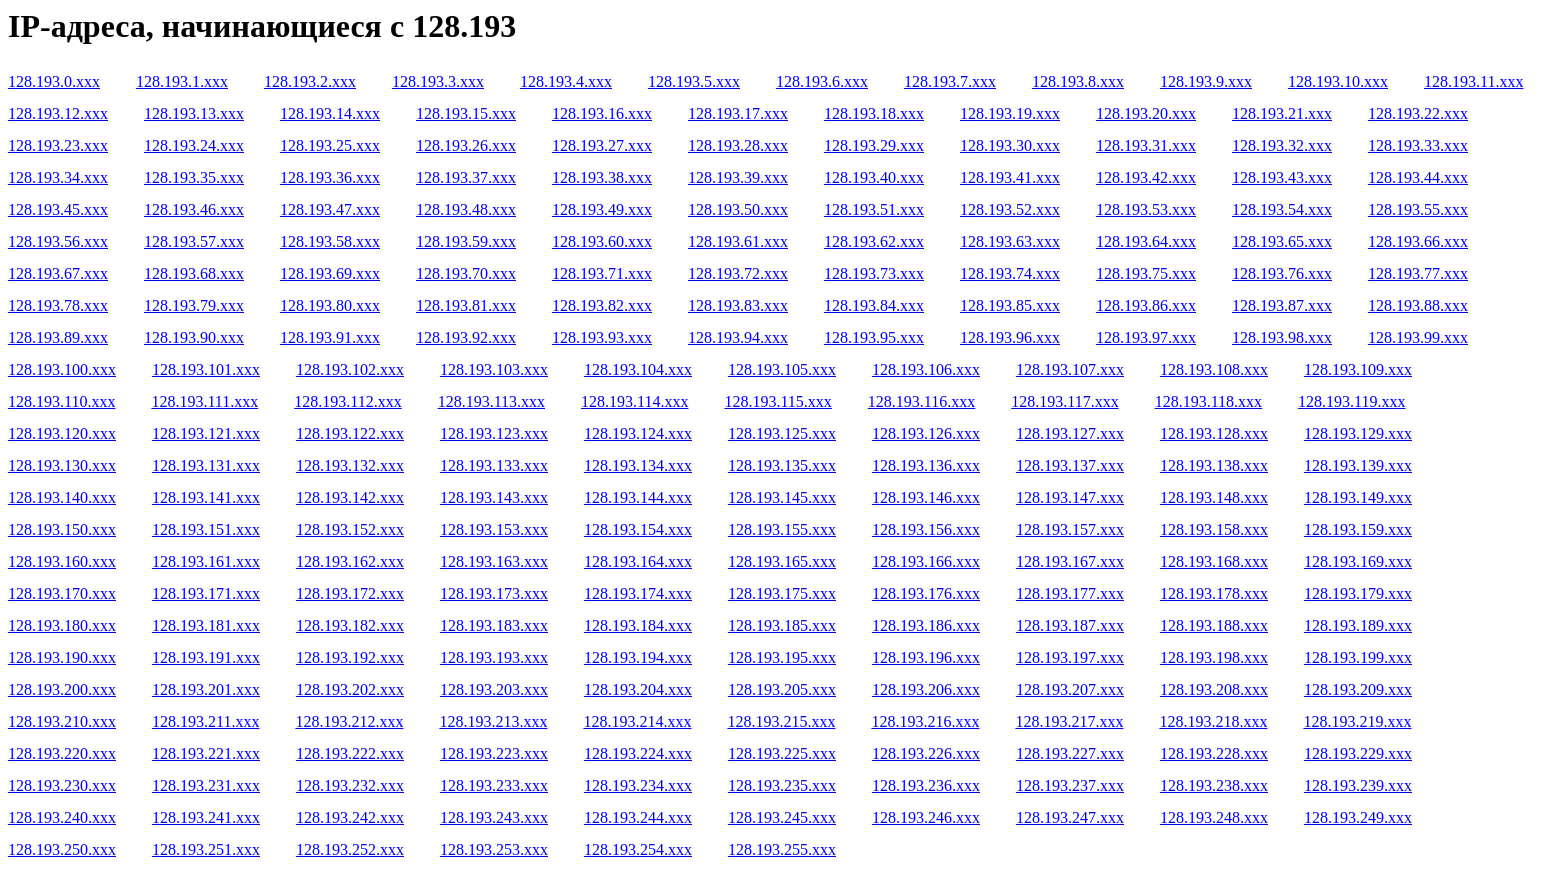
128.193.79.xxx (194, 305)
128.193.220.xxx (62, 753)
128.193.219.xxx (1357, 721)
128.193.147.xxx (1070, 497)
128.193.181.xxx (206, 625)
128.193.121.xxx (206, 433)
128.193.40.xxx (874, 177)
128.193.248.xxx (1214, 817)
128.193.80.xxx (330, 305)
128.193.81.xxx (466, 305)
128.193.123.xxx (494, 433)
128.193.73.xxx (874, 273)
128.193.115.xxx (777, 401)
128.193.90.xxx (194, 337)
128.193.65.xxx (1282, 241)
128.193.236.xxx (926, 785)
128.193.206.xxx (926, 689)
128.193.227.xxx (1070, 753)
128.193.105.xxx (782, 369)
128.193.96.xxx (1010, 337)
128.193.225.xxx (782, 753)
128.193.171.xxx (206, 593)
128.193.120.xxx (62, 433)
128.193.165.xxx (782, 561)
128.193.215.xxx (781, 721)
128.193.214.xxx (637, 721)
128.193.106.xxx (926, 369)
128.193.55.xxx (1418, 209)
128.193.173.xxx (494, 593)
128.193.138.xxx (1214, 465)
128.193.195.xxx (782, 657)
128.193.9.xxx (1206, 81)
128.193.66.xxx (1418, 241)
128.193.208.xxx (1214, 689)
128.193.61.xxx (738, 241)
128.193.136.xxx (926, 465)
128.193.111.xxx (204, 401)
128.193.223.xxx (494, 753)
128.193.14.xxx (330, 113)
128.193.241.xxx (206, 817)
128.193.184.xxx (638, 625)
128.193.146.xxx (926, 497)
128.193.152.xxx (350, 529)
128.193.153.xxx (494, 529)
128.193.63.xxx (1010, 241)
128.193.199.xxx (1358, 657)
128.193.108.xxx (1214, 369)
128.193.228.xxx (1214, 753)
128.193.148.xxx (1214, 497)
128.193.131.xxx (206, 465)
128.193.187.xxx (1070, 625)
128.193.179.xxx (1358, 593)
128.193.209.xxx (1358, 689)
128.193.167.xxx (1070, 561)
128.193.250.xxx (62, 849)
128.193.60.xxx (602, 241)
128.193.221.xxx (206, 753)
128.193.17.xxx (738, 113)
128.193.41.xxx (1010, 177)
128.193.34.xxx (58, 177)
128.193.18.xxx (874, 113)
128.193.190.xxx (62, 657)
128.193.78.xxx (58, 305)
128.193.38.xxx (602, 177)
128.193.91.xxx (330, 337)
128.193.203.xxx (494, 689)
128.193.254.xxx (638, 849)
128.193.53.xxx (1146, 209)
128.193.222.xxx (350, 753)
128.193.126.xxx (926, 433)
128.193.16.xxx (602, 113)
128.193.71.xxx (602, 273)
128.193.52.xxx (1010, 209)
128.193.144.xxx (638, 497)
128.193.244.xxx (638, 817)
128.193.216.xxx (925, 721)
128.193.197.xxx (1070, 657)
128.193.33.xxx (1418, 145)
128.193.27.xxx (602, 145)
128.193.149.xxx (1358, 497)
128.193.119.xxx (1351, 401)
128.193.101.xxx (206, 369)
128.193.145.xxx (782, 497)
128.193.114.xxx (634, 401)
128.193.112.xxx (347, 401)
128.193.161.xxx (206, 561)
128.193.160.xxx (62, 561)
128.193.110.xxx (61, 401)
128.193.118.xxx (1208, 401)
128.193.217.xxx (1069, 721)
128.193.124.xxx (638, 433)
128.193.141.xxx (206, 497)
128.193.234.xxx (638, 785)
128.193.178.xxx (1214, 593)
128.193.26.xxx (466, 145)
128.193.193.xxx (494, 657)
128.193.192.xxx (350, 657)
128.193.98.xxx (1282, 337)
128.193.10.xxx (1338, 81)
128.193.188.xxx (1214, 625)
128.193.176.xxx (926, 593)
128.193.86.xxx (1146, 305)
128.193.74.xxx (1010, 273)
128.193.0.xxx (54, 81)
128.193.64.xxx (1146, 241)
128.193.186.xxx (926, 625)
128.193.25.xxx (330, 145)
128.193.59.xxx (466, 241)
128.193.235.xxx (782, 785)
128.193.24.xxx (194, 145)
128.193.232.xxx (350, 785)
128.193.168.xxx (1214, 561)
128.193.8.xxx (1078, 81)
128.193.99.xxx (1418, 337)
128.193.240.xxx (62, 817)
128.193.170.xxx (62, 593)
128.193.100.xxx (62, 369)
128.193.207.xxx (1070, 689)
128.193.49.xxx (602, 209)
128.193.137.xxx (1070, 465)
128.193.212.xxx (349, 721)
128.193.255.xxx (782, 849)
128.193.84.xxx (874, 305)
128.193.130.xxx (62, 465)
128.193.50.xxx (738, 209)
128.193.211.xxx (205, 721)
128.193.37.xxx (466, 177)
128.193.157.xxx (1070, 529)
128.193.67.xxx (58, 273)
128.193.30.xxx (1010, 145)
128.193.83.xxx (738, 305)
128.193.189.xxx (1358, 625)
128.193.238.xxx (1214, 785)
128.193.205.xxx (782, 689)
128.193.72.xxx (738, 273)
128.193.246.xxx (926, 817)
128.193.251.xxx (206, 849)
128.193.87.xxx (1282, 305)
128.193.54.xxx (1282, 209)
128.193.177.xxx (1070, 593)
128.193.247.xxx (1070, 817)
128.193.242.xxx (350, 817)
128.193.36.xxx (330, 177)
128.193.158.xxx (1214, 529)
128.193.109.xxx (1358, 369)
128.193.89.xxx (58, 337)
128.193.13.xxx (194, 113)
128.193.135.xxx (782, 465)
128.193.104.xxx (638, 369)
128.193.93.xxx (602, 337)
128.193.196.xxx (926, 657)
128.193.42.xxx (1146, 177)
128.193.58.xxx (330, 241)
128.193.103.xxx (494, 369)
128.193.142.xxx (350, 497)
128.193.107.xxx (1070, 369)
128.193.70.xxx (466, 273)
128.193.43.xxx (1282, 177)
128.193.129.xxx (1358, 433)
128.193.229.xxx (1358, 753)
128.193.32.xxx (1282, 145)
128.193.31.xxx (1146, 145)
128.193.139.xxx (1358, 465)
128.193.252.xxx (350, 849)
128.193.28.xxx (738, 145)
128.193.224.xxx (638, 753)
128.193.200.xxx (62, 689)
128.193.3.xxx (438, 81)
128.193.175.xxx (782, 593)
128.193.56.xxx (58, 241)
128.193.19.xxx (1010, 113)
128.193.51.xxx (874, 209)
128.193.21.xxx (1282, 113)
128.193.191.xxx (206, 657)
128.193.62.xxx (874, 241)
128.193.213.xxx (493, 721)
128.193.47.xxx (330, 209)
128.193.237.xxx (1070, 785)
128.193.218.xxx (1213, 721)
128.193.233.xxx (494, 785)
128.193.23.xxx (58, 145)
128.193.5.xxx (694, 81)
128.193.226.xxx (926, 753)
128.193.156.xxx (926, 529)
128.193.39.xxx (738, 177)
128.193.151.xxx (206, 529)
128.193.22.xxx (1418, 113)
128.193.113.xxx (491, 401)
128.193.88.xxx (1418, 305)
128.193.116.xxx (921, 401)
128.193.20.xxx (1146, 113)
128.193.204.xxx (638, 689)
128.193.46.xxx (194, 209)
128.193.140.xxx (62, 497)
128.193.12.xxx (58, 113)
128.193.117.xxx (1064, 401)
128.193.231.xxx (206, 785)
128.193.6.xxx (822, 81)
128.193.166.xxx (926, 561)
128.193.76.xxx (1282, 273)
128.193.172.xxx (350, 593)
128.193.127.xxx (1070, 433)
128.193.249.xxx (1358, 817)
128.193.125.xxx (782, 433)
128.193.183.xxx (494, 625)
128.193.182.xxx (350, 625)
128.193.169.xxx (1358, 561)
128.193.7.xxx (950, 81)
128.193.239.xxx (1358, 785)
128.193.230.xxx (62, 785)
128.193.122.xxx (350, 433)
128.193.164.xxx (638, 561)
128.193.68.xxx (194, 273)
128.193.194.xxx (638, 657)
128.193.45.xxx (58, 209)
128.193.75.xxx (1146, 273)
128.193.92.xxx (466, 337)
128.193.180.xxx (62, 625)
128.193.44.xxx (1418, 177)
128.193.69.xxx (330, 273)
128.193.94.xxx (738, 337)
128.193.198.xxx (1214, 657)
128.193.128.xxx (1214, 433)
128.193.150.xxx (62, 529)
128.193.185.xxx (782, 625)
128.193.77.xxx (1418, 273)
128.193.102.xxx (350, 369)
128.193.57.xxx (194, 241)
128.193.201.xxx (206, 689)
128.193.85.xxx (1010, 305)
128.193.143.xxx (494, 497)
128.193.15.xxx (466, 113)
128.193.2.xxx (310, 81)
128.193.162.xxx (350, 561)
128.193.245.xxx (782, 817)
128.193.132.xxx (350, 465)
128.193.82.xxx (602, 305)
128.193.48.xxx (466, 209)
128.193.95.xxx (874, 337)
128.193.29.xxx (874, 145)
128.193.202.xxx (350, 689)
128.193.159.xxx (1358, 529)
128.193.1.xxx (182, 81)
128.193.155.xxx (782, 529)
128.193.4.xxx (566, 81)
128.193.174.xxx (638, 593)
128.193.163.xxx (494, 561)
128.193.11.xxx (1473, 81)
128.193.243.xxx (494, 817)
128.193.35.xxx (194, 177)
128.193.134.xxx (638, 465)
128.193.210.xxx (62, 721)
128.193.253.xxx (494, 849)
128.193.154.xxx (638, 529)
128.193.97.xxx (1146, 337)
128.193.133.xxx (494, 465)
